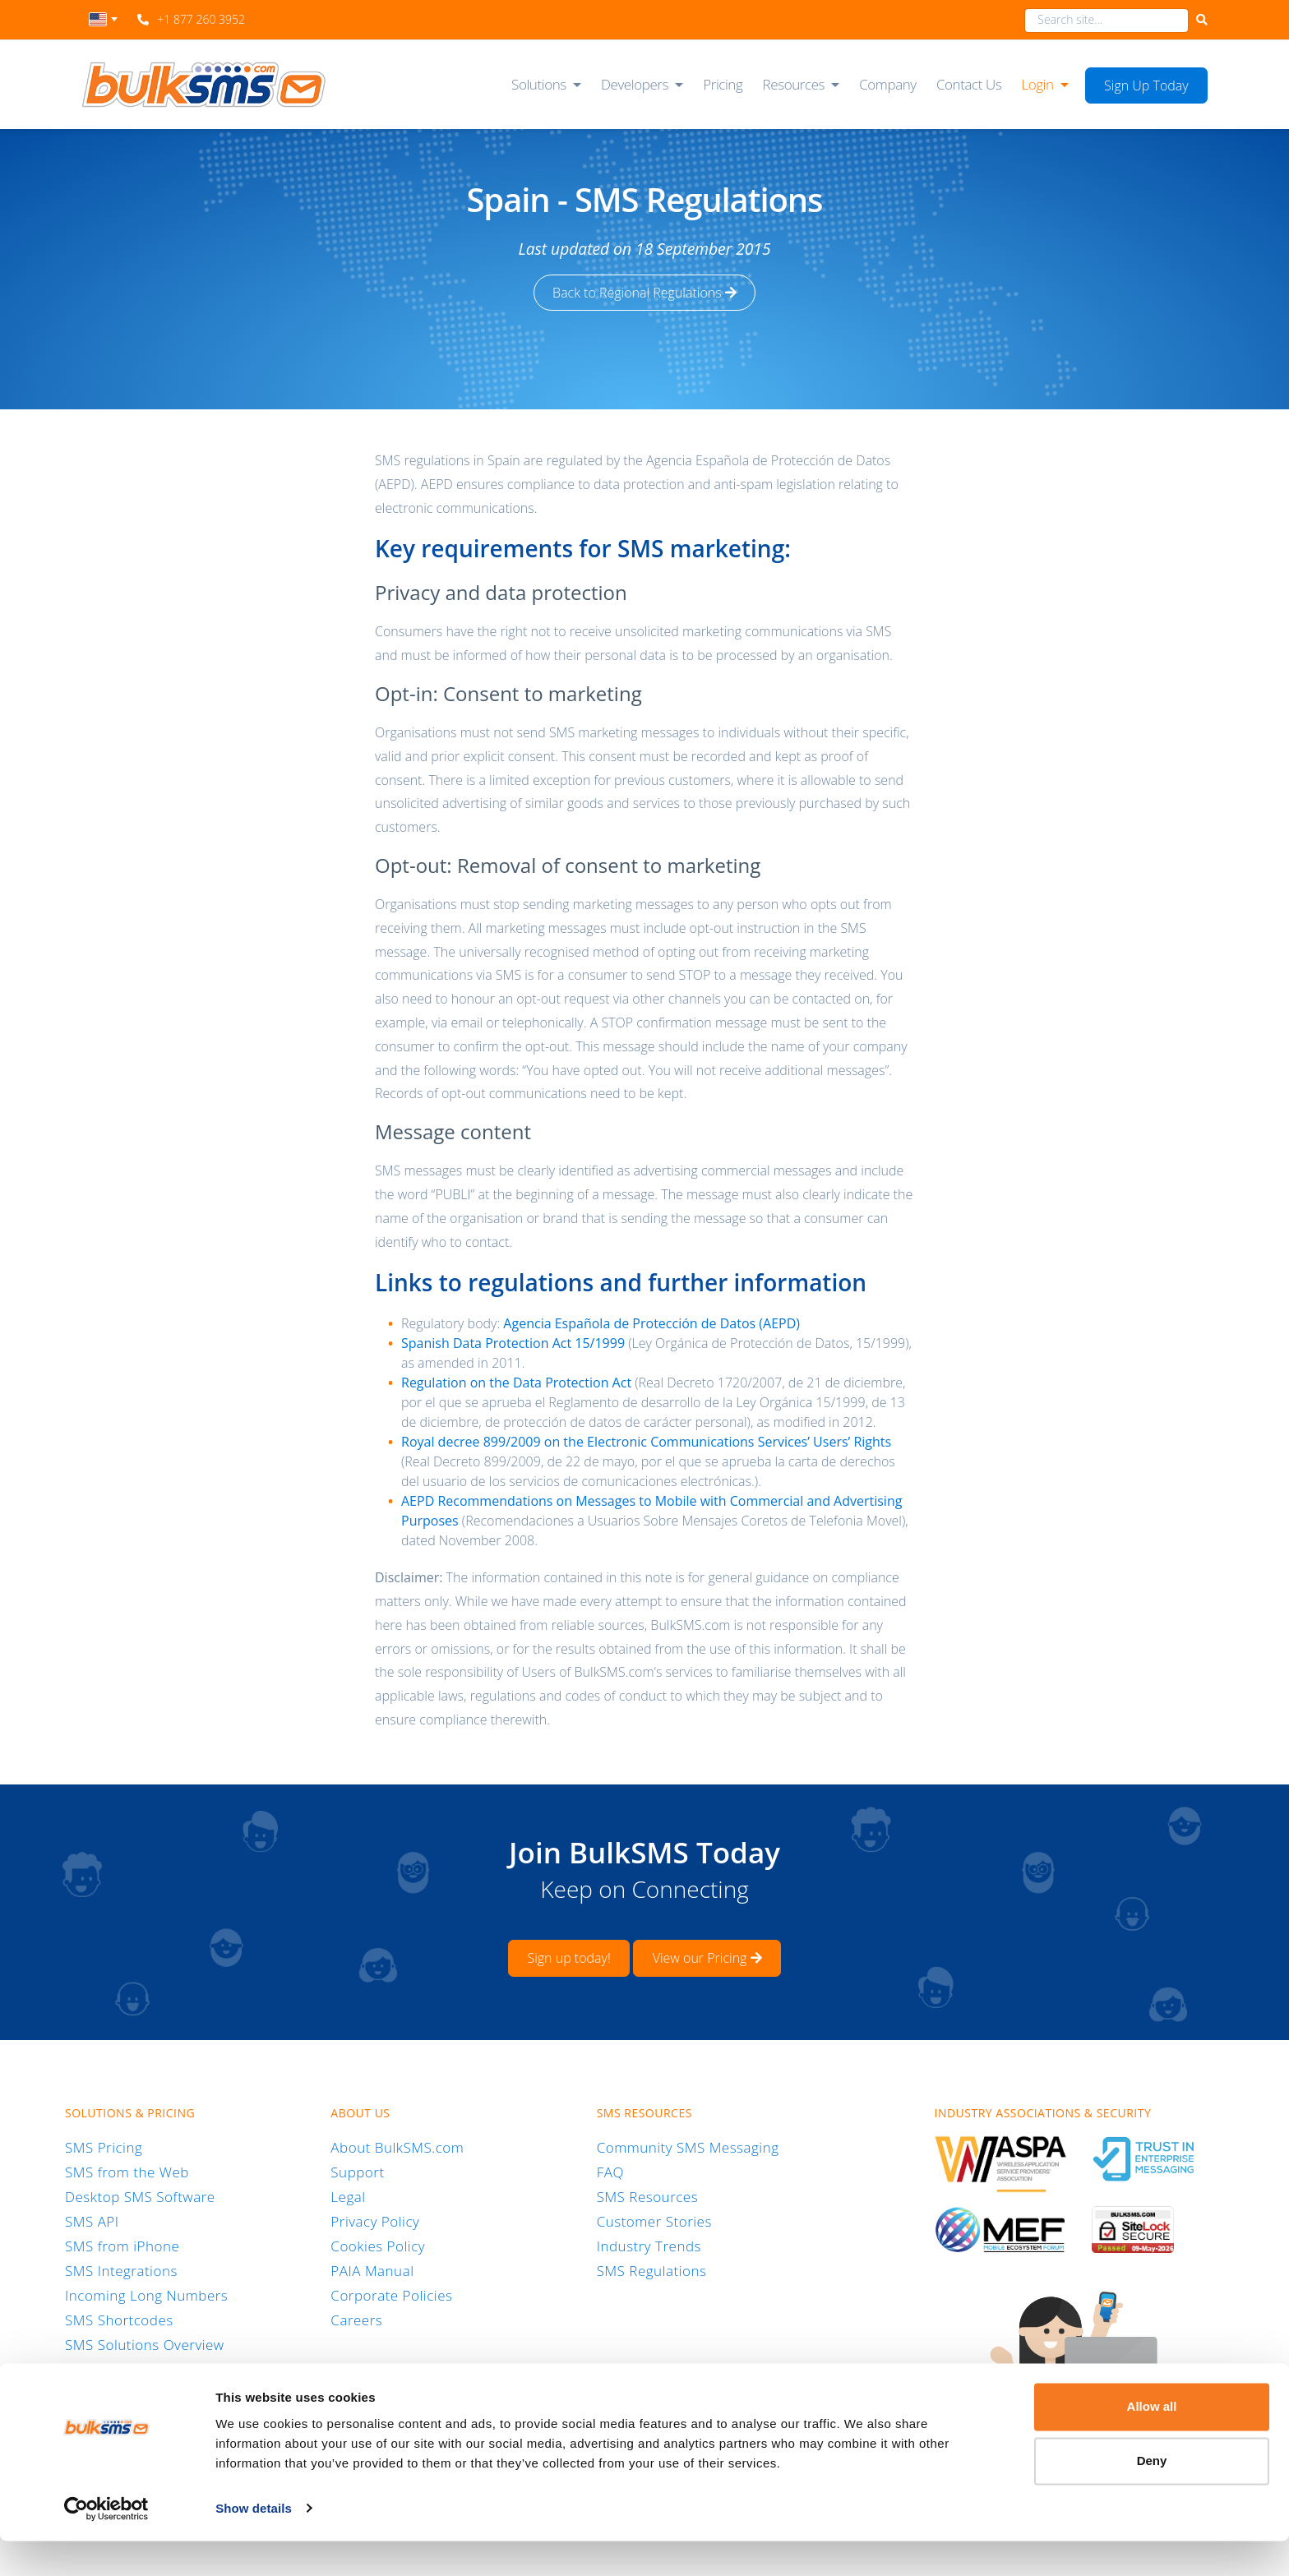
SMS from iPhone (122, 2245)
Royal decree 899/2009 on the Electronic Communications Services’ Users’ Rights (646, 1442)
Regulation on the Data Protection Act (516, 1382)
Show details (253, 2544)
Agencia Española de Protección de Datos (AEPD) (651, 1323)
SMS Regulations (652, 2269)
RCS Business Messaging (146, 2368)
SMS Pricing (103, 2146)
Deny (1152, 2496)
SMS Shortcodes (119, 2319)
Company (888, 84)
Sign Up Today (1146, 85)
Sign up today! (568, 1958)
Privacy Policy (374, 2220)
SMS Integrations (121, 2269)
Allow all (1152, 2442)
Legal (347, 2195)
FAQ (610, 2171)
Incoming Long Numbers (146, 2294)
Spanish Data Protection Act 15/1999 (513, 1343)
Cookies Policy (377, 2245)
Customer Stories (654, 2220)
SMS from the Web (127, 2171)
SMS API (92, 2220)
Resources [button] (794, 84)
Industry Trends (649, 2245)
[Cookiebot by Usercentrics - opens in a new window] (106, 2544)
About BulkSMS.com (397, 2146)
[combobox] (103, 23)
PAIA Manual (371, 2269)
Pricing (722, 84)
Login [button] (1037, 84)
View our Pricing (707, 1958)
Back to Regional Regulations (644, 293)
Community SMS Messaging (688, 2146)
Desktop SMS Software (140, 2195)
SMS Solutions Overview (144, 2343)
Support (357, 2171)
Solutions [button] (538, 84)
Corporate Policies (391, 2294)
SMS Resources (647, 2195)
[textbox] (103, 19)
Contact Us (968, 84)
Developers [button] (634, 84)
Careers (356, 2319)
